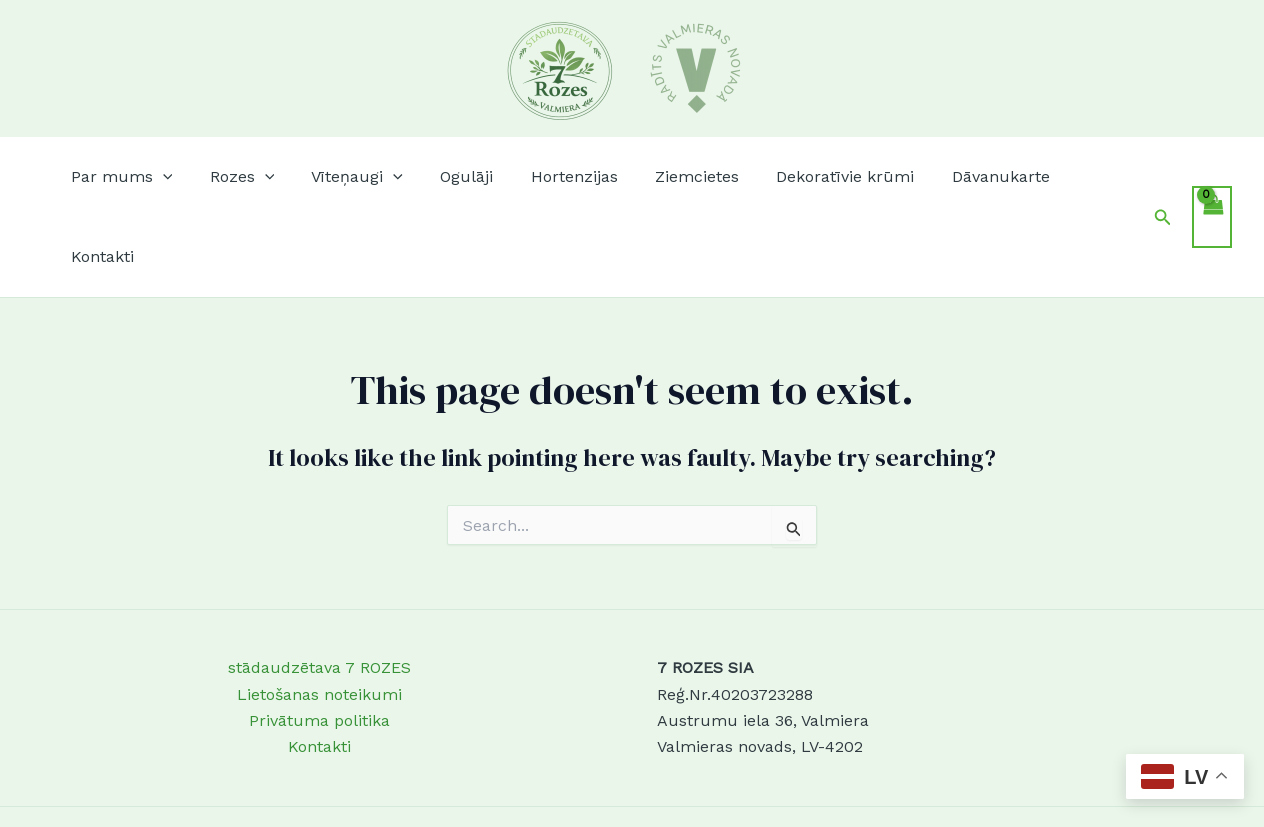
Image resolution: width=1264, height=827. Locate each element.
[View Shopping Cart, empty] (1212, 177)
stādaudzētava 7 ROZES (319, 587)
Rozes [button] (247, 177)
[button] (173, 177)
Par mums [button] (132, 177)
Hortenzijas (563, 176)
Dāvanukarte (974, 176)
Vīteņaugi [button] (358, 177)
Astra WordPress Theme (753, 776)
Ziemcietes (681, 176)
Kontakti (1086, 176)
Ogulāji (461, 176)
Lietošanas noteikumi (319, 614)
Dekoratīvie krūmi (824, 176)
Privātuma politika (319, 640)
